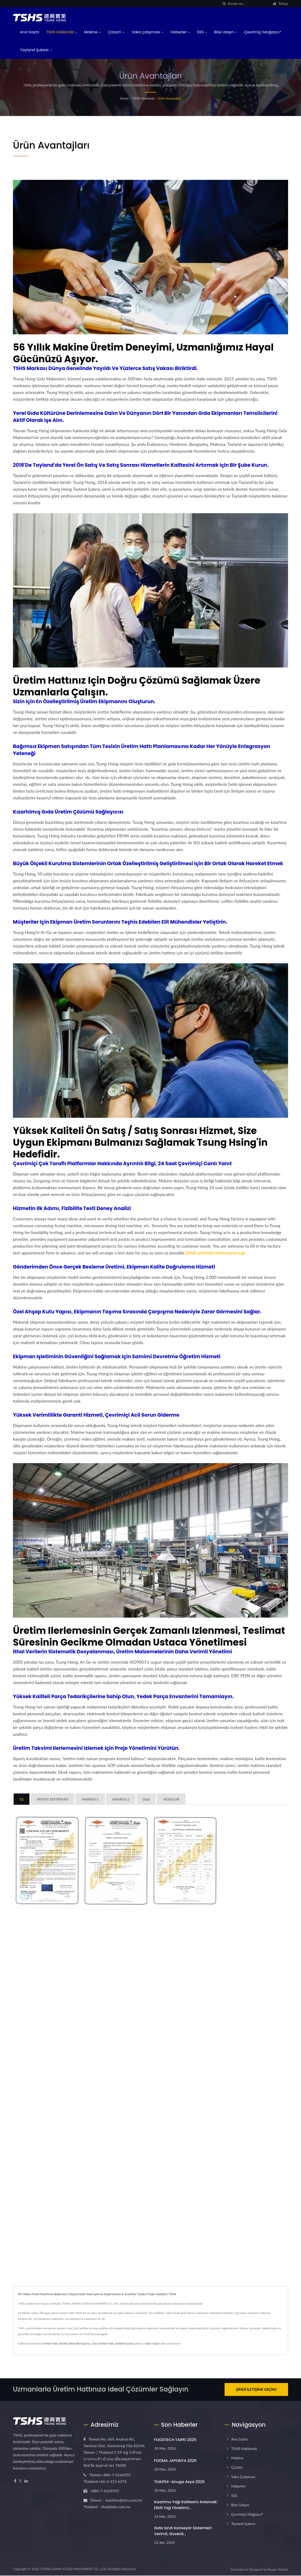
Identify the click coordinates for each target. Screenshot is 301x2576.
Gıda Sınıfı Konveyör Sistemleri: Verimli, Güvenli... (183, 2531)
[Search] (248, 3)
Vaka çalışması (148, 32)
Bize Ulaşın (225, 32)
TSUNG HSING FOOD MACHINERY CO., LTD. (73, 2569)
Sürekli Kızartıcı (124, 2343)
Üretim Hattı (50, 2343)
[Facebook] (15, 2480)
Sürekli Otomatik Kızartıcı (75, 2343)
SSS (202, 32)
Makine (92, 32)
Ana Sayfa (29, 32)
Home (124, 98)
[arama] (224, 3)
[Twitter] (20, 2480)
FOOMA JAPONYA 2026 (175, 2460)
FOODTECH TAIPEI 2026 (175, 2439)
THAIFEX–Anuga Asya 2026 (179, 2481)
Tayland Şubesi (36, 50)
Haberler (180, 32)
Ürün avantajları (169, 98)
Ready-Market (278, 2569)
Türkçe (283, 4)
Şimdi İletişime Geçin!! (256, 2389)
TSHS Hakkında (61, 32)
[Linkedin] (26, 2480)
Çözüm (116, 32)
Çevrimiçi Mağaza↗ (262, 32)
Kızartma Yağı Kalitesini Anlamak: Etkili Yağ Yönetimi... (186, 2504)
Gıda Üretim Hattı (103, 2343)
